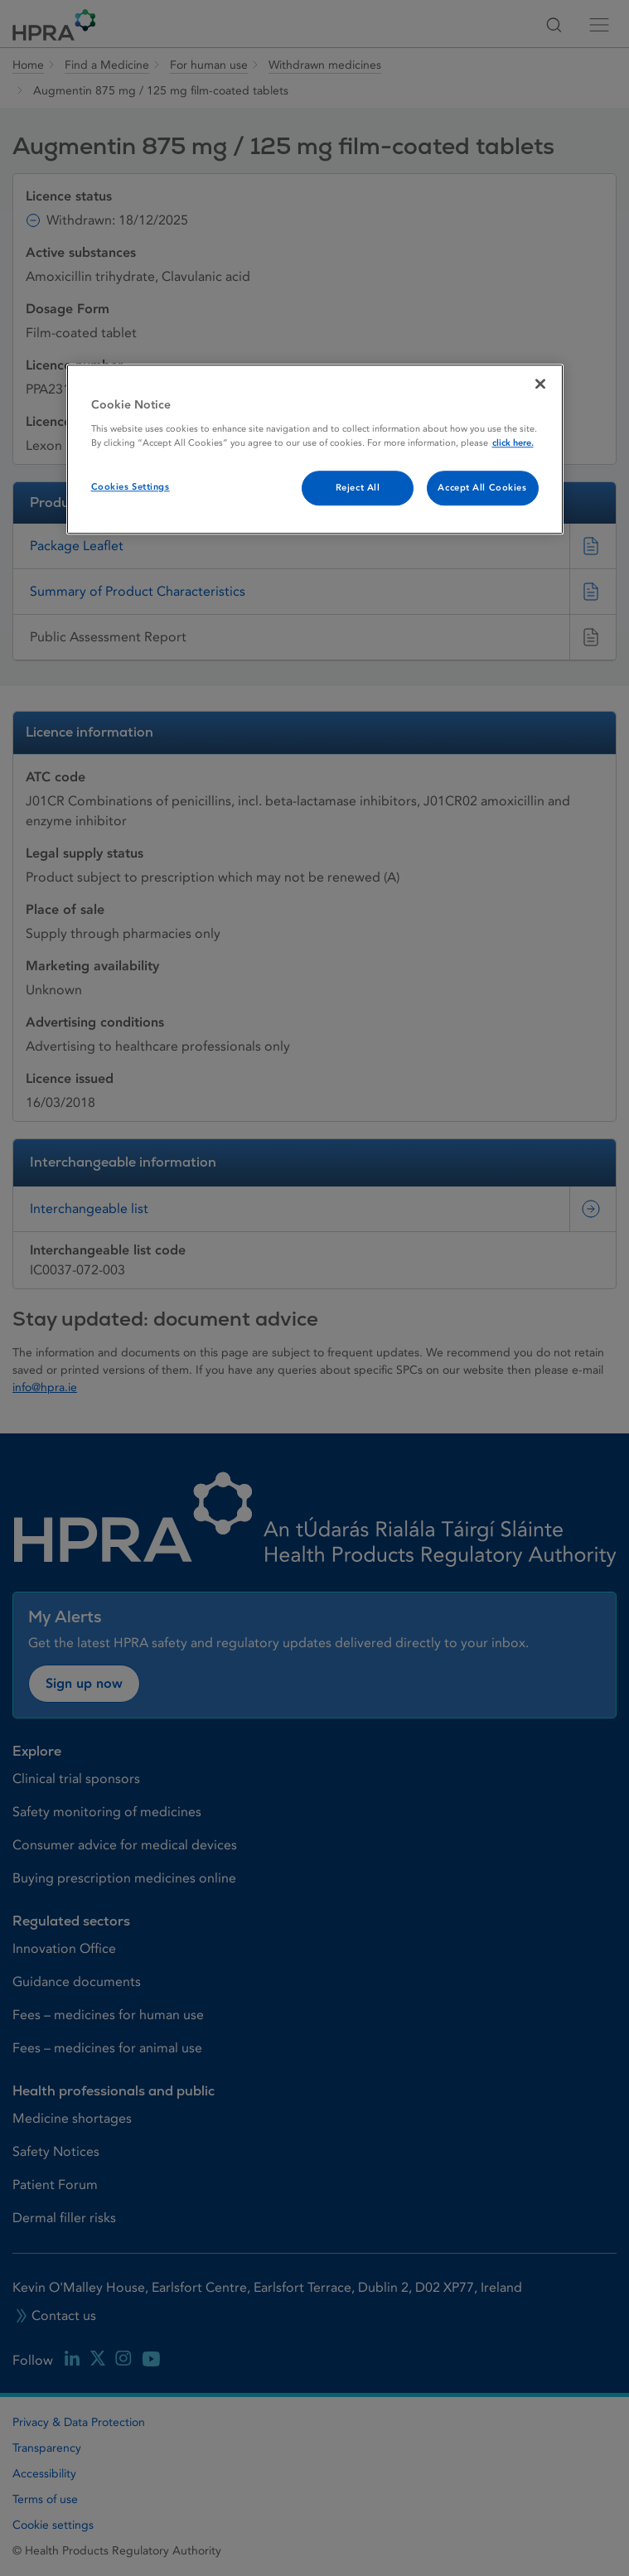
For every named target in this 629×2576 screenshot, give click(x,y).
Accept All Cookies (482, 487)
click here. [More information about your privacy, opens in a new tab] (513, 442)
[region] (315, 450)
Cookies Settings (130, 486)
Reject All (358, 487)
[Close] (540, 384)
